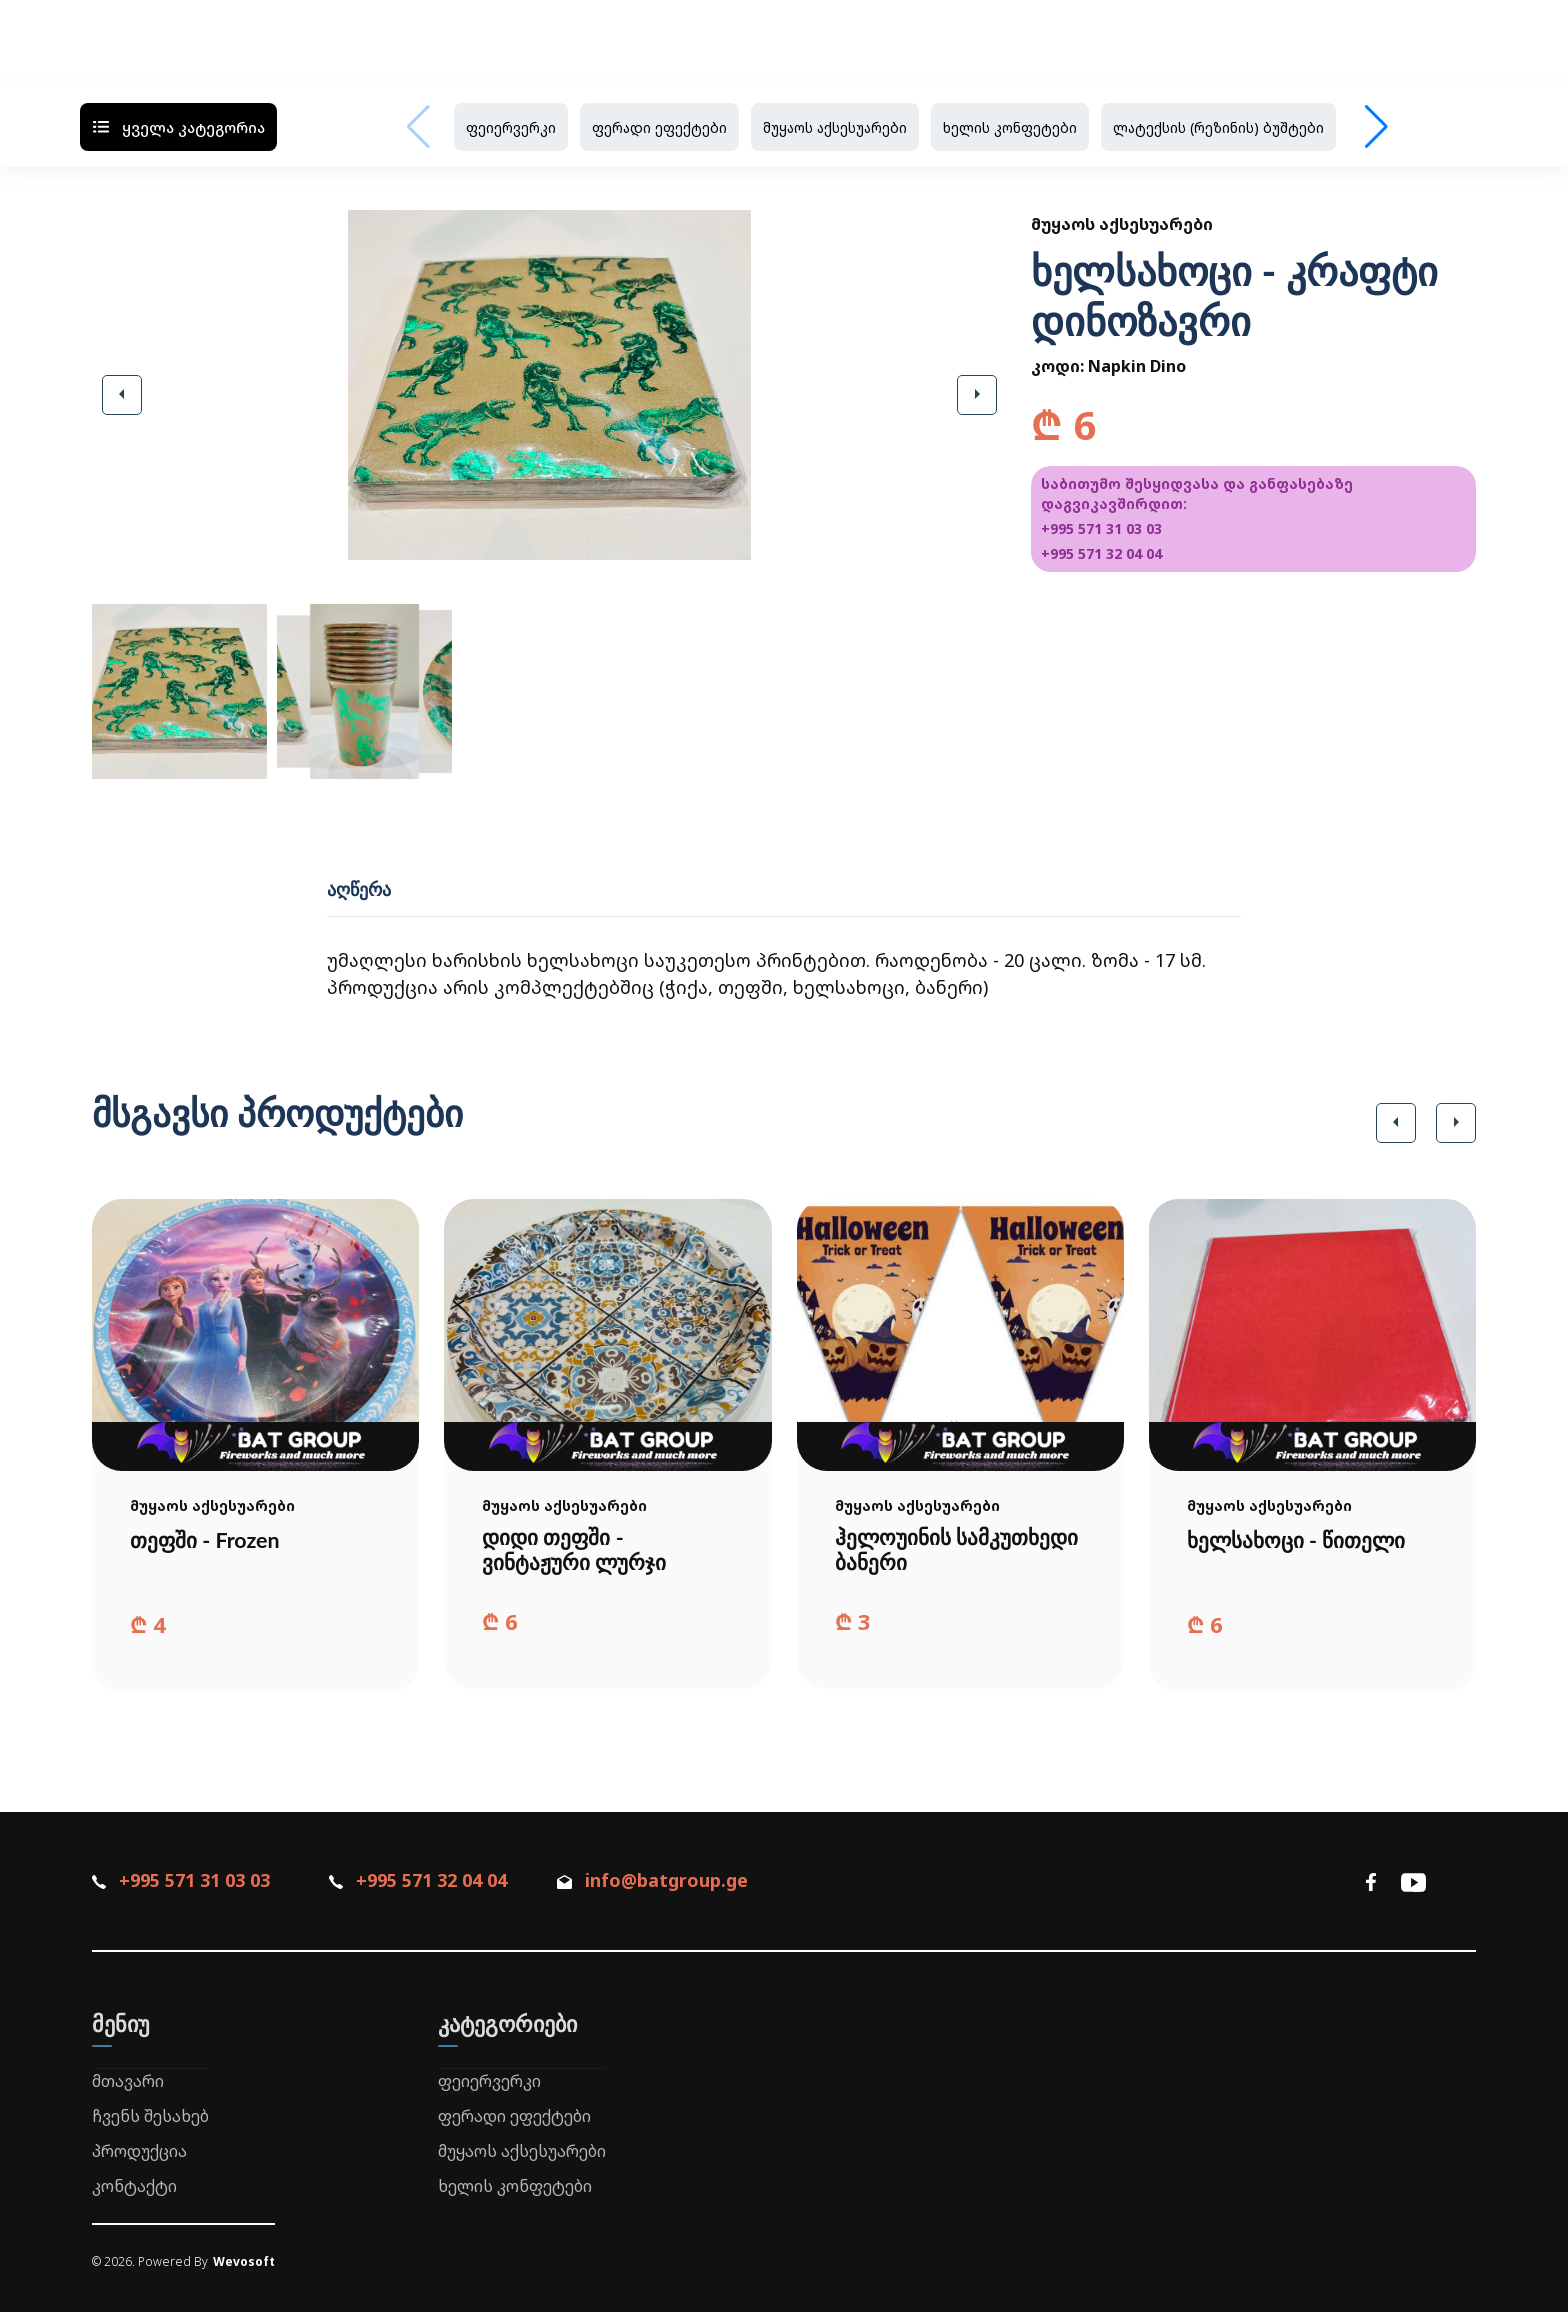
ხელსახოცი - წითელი (1300, 1540)
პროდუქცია (139, 2153)
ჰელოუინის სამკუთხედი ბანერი (938, 1550)
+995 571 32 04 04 (1101, 553)
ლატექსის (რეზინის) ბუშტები (1218, 127)
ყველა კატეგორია (178, 127)
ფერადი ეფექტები (659, 127)
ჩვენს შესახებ (150, 2118)
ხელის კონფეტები (1010, 127)
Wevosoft (244, 2263)
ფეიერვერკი (511, 127)
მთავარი (128, 2083)
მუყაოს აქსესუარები (835, 127)
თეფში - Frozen (207, 1540)
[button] (122, 395)
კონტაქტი (134, 2187)
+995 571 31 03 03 (1101, 528)
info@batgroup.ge (663, 1882)
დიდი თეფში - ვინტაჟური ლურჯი (577, 1550)
